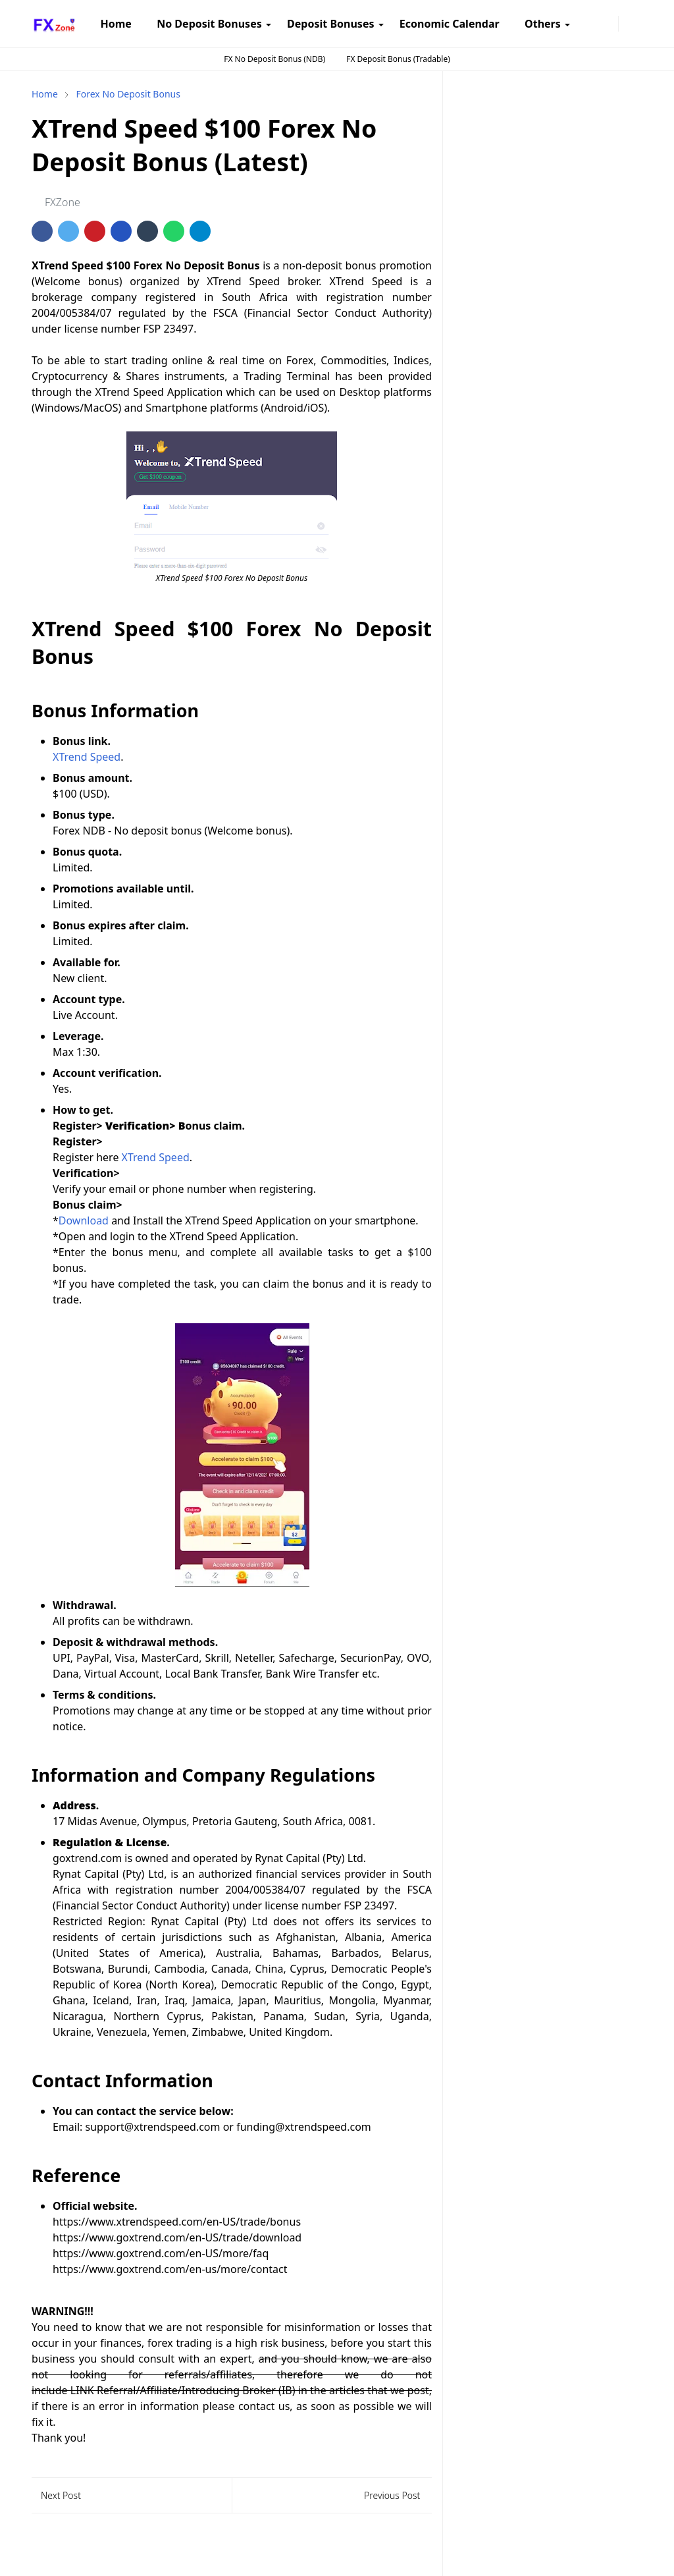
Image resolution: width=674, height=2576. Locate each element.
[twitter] (610, 24)
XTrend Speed (86, 757)
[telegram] (599, 24)
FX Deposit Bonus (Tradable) (398, 59)
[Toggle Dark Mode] (626, 23)
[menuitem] (116, 23)
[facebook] (578, 24)
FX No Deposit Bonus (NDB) (274, 59)
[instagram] (589, 24)
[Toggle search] (637, 24)
